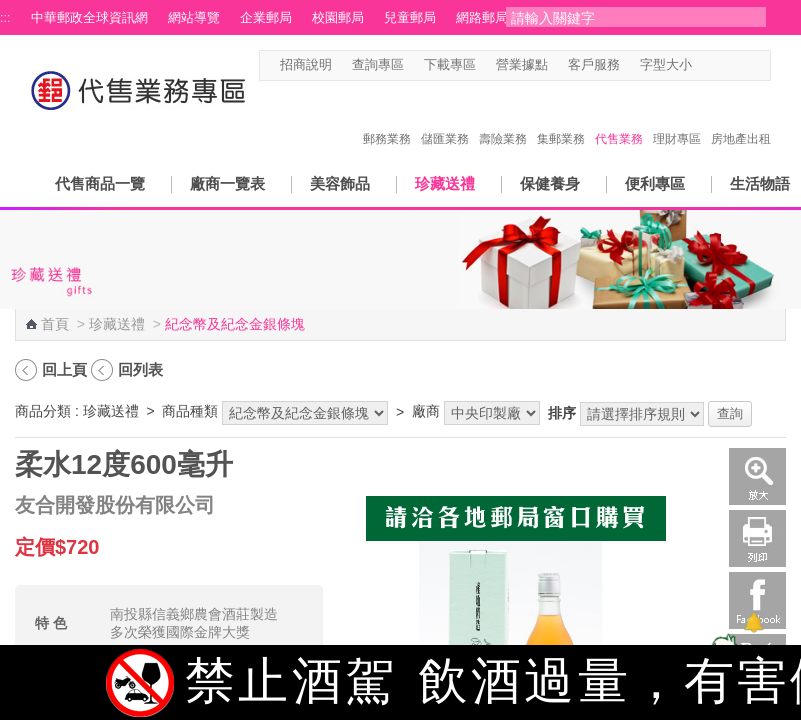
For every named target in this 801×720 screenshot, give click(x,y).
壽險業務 (503, 118)
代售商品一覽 (100, 183)
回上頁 (64, 369)
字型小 (704, 65)
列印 (757, 538)
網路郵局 (482, 18)
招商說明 (306, 65)
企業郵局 (266, 18)
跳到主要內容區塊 (10, 10)
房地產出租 (741, 118)
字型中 (723, 65)
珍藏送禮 (445, 183)
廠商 (426, 411)
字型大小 (666, 65)
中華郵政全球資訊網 (89, 18)
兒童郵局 (410, 18)
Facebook (757, 600)
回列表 (140, 369)
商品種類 (190, 411)
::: (5, 18)
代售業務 (619, 118)
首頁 (55, 324)
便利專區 (655, 183)
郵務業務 (387, 118)
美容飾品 (340, 183)
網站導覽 (194, 18)
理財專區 (677, 118)
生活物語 (760, 183)
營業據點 (522, 65)
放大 (757, 476)
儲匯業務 (445, 118)
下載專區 (450, 65)
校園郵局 (338, 18)
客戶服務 (594, 65)
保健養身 (550, 183)
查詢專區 (378, 65)
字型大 (742, 65)
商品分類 (43, 411)
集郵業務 (561, 118)
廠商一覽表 (227, 183)
